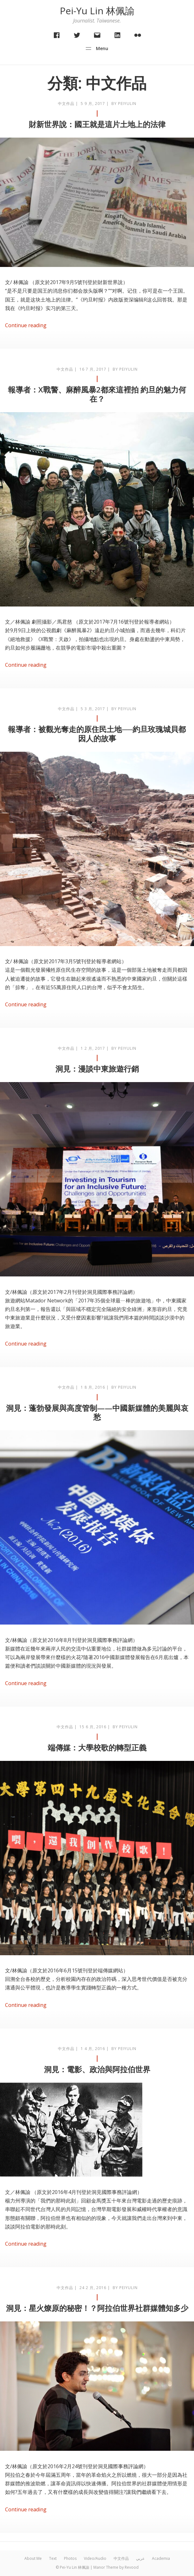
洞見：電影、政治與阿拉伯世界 (97, 2069)
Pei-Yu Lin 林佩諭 (97, 10)
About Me (33, 2558)
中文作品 (66, 103)
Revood (132, 2567)
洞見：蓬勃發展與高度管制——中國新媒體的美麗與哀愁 (97, 1412)
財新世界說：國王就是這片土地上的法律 (97, 124)
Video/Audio (95, 2558)
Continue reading (26, 325)
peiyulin (127, 103)
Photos (70, 2558)
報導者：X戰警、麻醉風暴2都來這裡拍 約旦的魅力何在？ (97, 394)
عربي (140, 2558)
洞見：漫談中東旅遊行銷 (97, 1068)
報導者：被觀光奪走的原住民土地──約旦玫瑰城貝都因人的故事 (97, 733)
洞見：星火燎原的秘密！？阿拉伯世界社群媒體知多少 (97, 2308)
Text (53, 2558)
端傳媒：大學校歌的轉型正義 (97, 1747)
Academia (161, 2558)
